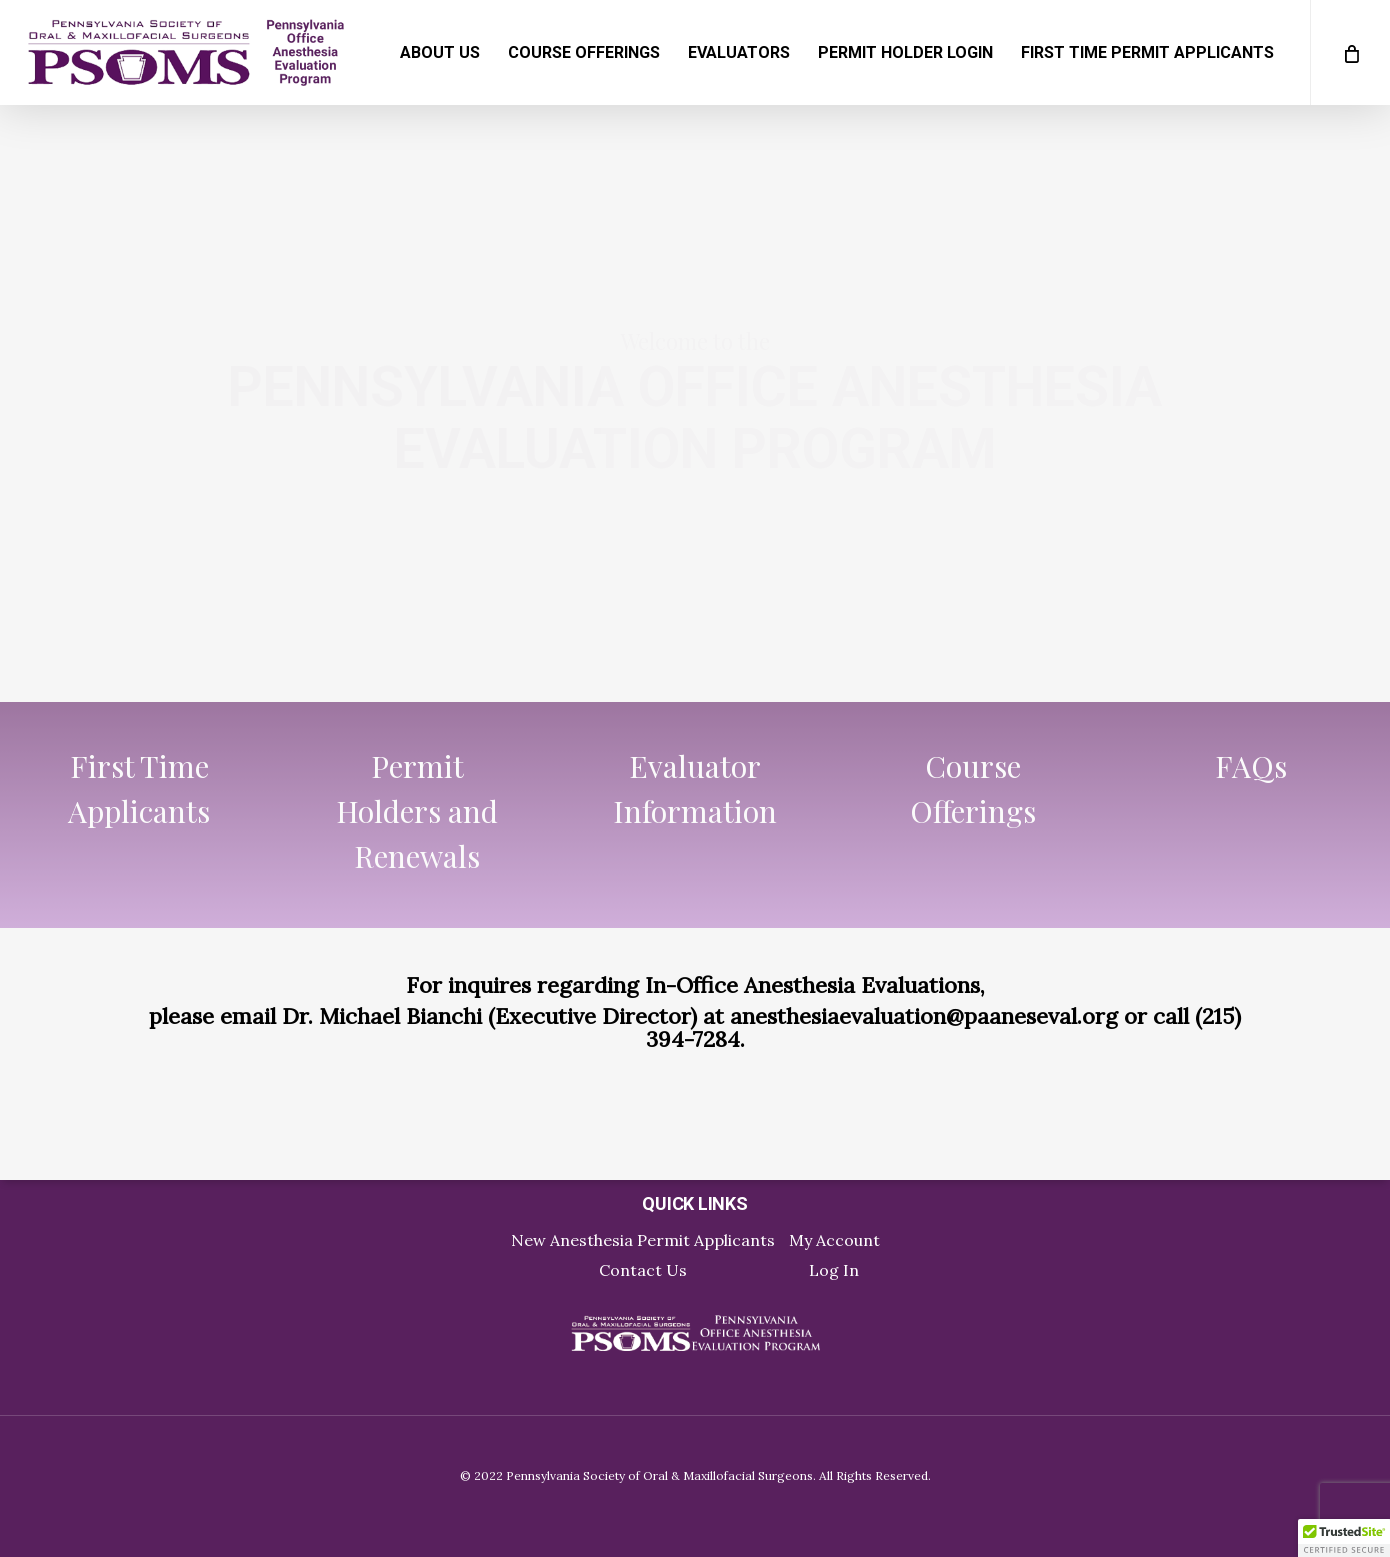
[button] (1344, 1538)
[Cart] (1350, 52)
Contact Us (643, 1270)
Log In (834, 1270)
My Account (834, 1240)
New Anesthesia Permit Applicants (643, 1240)
